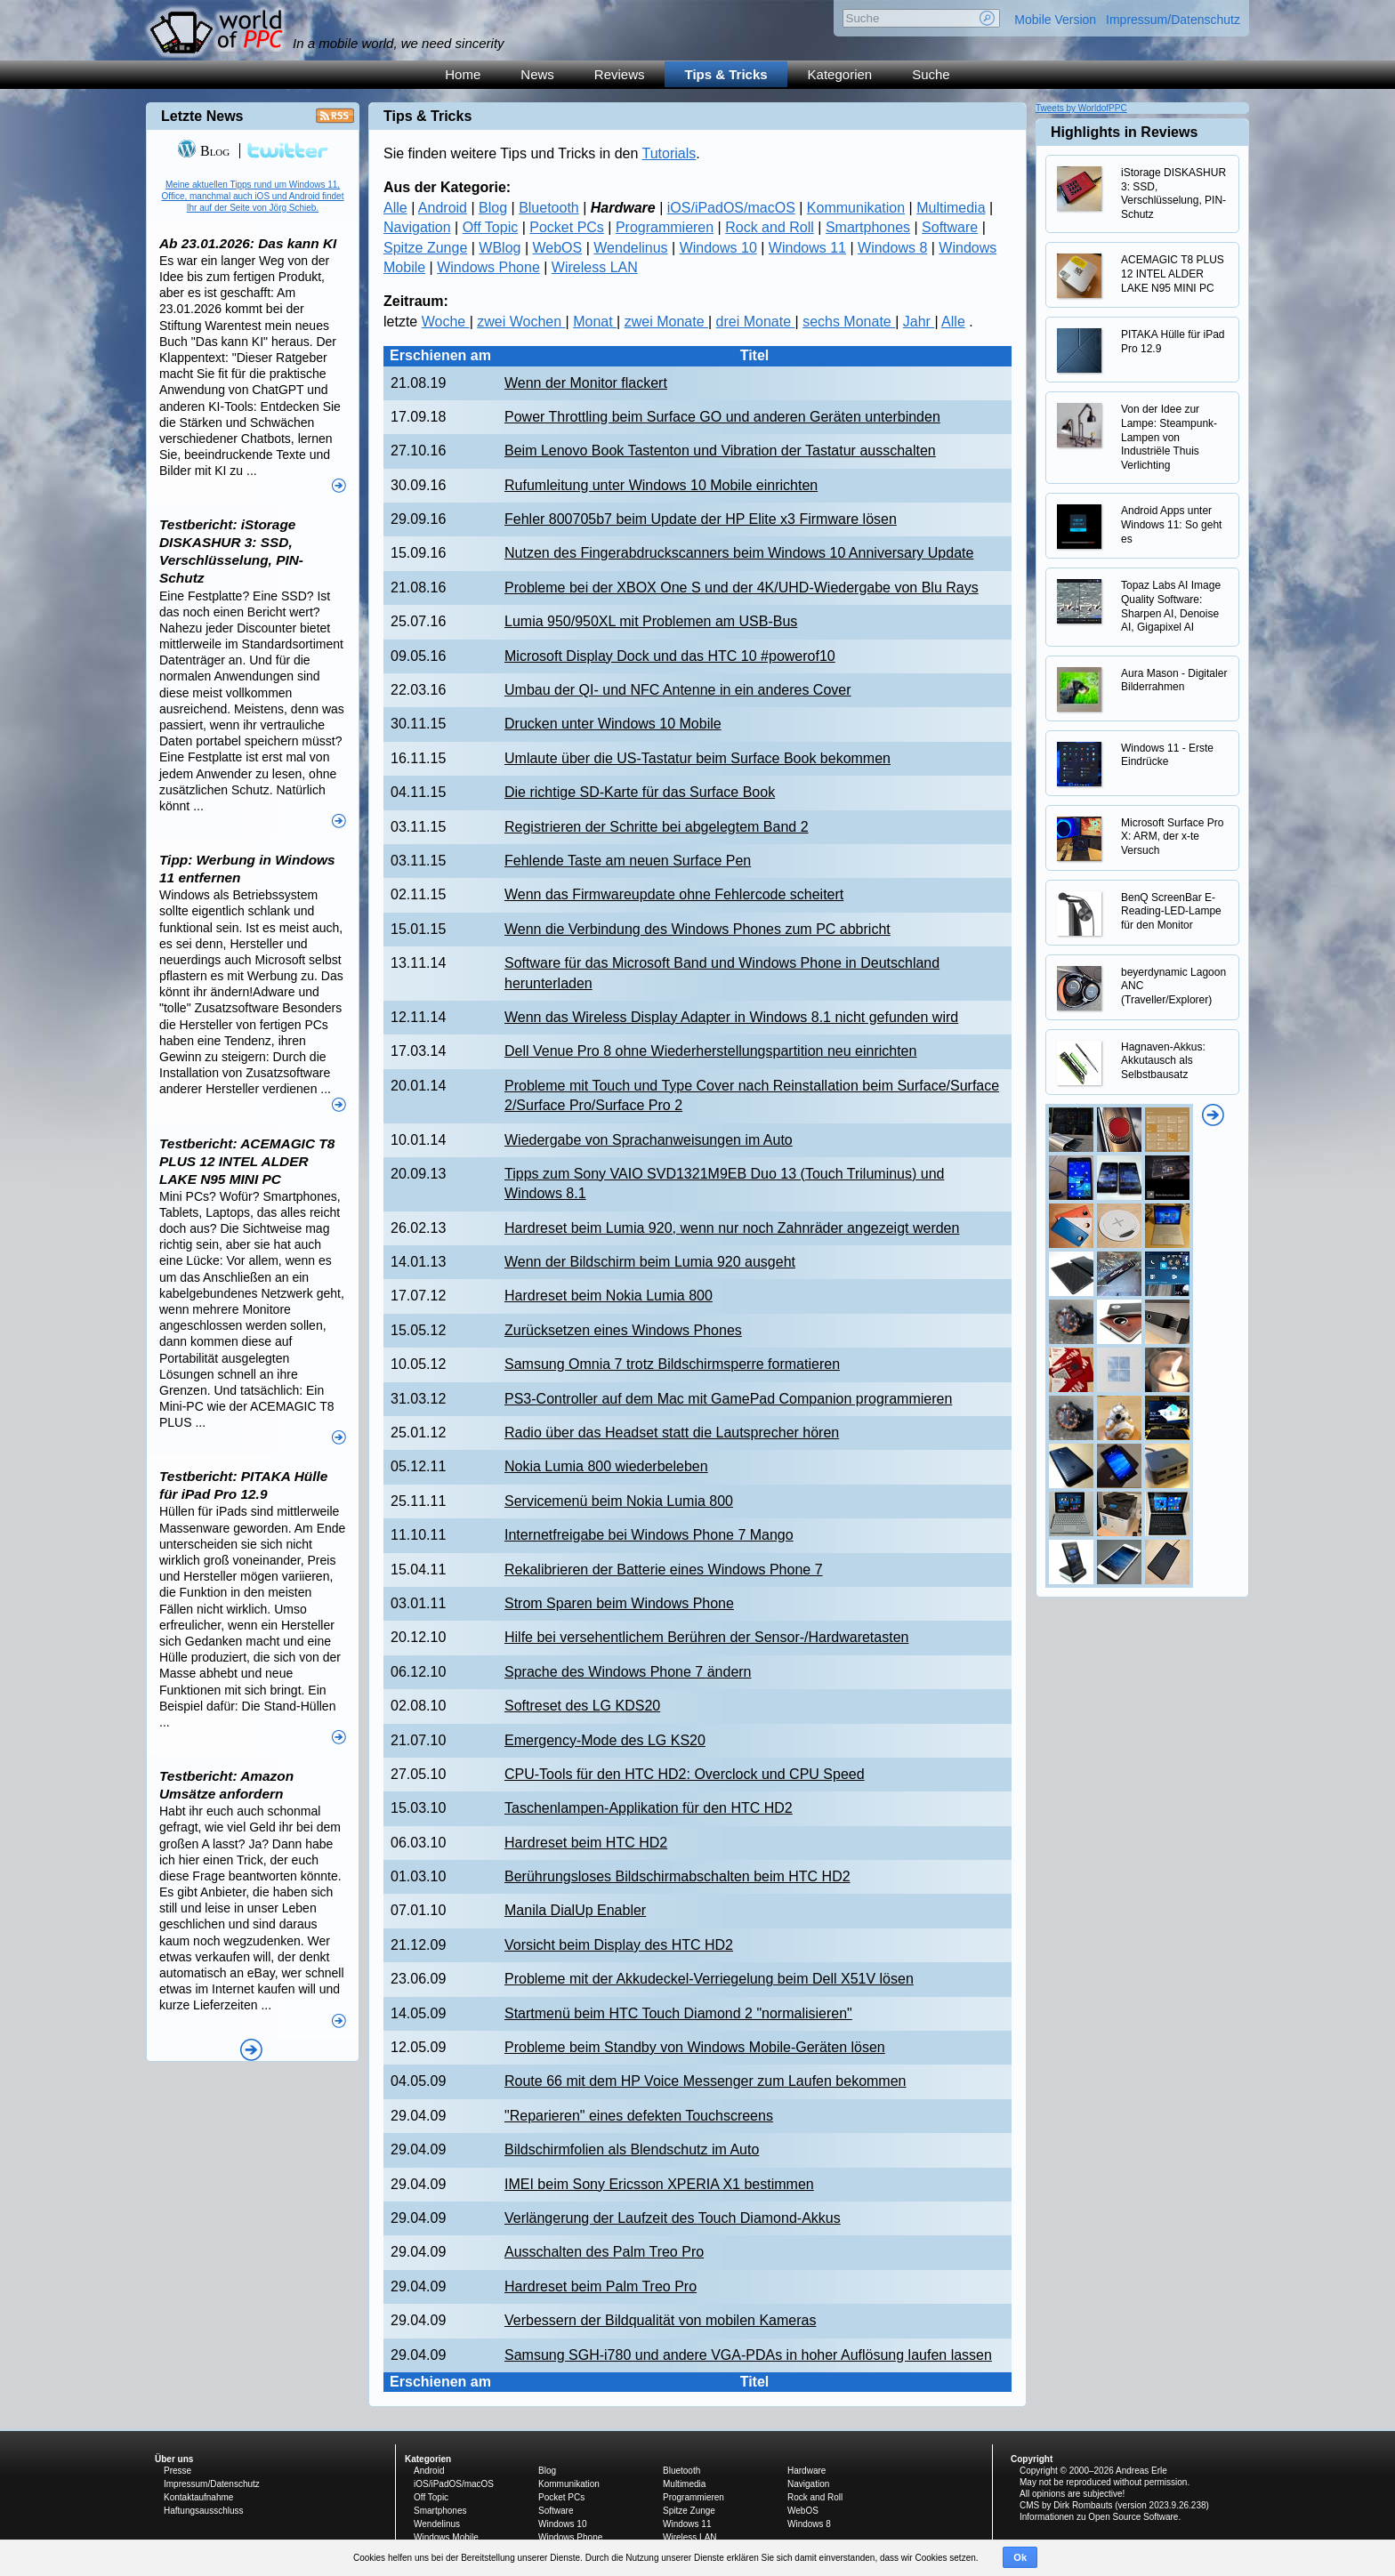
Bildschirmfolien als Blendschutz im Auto (631, 2149)
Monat (595, 321)
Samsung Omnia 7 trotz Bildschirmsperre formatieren (672, 1364)
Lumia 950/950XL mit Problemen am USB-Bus (650, 621)
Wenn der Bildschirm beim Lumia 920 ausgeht (649, 1261)
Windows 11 (807, 247)
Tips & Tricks (726, 74)
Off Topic (491, 227)
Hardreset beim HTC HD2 (585, 1842)
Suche (931, 74)
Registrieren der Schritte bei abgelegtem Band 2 (656, 826)
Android (442, 207)
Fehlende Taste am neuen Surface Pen (627, 860)
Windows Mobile (446, 2537)
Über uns (174, 2459)
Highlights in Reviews (1124, 132)
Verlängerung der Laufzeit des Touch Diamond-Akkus (672, 2218)
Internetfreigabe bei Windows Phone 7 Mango (649, 1534)
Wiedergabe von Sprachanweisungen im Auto (648, 1139)
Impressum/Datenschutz (1173, 19)
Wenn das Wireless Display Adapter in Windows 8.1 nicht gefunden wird (731, 1017)
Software (950, 227)
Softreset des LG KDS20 (582, 1705)
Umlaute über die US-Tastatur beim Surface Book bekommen (697, 758)
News (537, 74)
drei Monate (755, 321)
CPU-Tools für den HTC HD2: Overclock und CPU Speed (684, 1774)
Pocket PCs (566, 227)
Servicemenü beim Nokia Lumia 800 (618, 1501)
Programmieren (665, 227)
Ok (1020, 2557)
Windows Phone (488, 267)
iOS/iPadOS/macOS (731, 207)
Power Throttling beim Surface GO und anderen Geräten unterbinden (722, 416)
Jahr (919, 321)
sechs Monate (848, 321)
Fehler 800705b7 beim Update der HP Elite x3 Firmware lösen (700, 519)
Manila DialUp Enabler (575, 1910)
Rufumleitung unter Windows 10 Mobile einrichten (661, 485)
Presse (177, 2470)
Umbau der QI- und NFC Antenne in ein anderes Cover (677, 689)
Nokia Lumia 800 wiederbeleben (606, 1466)
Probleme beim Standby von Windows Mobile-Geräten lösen (694, 2047)
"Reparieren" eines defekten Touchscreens (638, 2115)
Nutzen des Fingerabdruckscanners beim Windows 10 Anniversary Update (738, 552)
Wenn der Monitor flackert (585, 382)
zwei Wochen (521, 321)
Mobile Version (1055, 19)
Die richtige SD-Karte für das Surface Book (639, 792)
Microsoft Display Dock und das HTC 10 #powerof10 (669, 656)
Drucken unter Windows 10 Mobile (613, 723)
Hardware (806, 2470)
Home (462, 74)
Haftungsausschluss (204, 2511)
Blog (493, 207)
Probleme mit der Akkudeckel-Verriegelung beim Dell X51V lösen (709, 1978)
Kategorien (840, 74)
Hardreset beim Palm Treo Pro (600, 2286)
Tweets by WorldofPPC (1081, 108)
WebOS (558, 247)
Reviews (619, 74)
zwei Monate (666, 321)
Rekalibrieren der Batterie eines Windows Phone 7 (663, 1569)
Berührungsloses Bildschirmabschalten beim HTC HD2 (677, 1876)
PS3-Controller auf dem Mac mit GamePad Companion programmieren (728, 1398)
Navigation (417, 227)
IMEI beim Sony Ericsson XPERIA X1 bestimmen (659, 2184)
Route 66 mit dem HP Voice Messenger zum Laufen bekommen (705, 2081)
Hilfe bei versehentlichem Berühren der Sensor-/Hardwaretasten (706, 1637)
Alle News (251, 2050)
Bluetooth (549, 207)
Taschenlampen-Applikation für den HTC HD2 (648, 1807)
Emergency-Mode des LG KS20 (605, 1740)
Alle (395, 207)
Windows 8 (892, 247)
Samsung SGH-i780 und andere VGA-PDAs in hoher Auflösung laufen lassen (748, 2355)
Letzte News (202, 116)
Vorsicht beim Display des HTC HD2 (618, 1944)
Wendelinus (630, 247)
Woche (446, 321)
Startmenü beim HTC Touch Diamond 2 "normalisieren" (678, 2013)
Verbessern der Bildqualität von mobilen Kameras (660, 2320)
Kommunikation (856, 207)
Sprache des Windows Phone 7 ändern (628, 1671)
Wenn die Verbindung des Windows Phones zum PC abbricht (697, 929)
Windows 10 (718, 247)
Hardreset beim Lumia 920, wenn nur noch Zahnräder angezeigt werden (731, 1228)
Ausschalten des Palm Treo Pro (604, 2251)
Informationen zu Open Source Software (1099, 2517)
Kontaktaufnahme (198, 2497)
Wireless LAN (595, 267)
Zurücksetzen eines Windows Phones (623, 1330)
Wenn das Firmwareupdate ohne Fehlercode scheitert (673, 894)
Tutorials (669, 153)
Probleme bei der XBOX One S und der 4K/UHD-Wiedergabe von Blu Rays (741, 587)
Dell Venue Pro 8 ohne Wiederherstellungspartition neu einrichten (710, 1051)
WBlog (499, 247)
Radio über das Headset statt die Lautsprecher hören (671, 1432)
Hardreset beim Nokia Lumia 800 (608, 1295)
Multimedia (950, 207)
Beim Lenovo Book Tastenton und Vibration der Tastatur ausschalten (720, 450)
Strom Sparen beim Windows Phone (619, 1603)
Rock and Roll (769, 227)
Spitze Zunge (425, 247)
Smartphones (868, 227)
